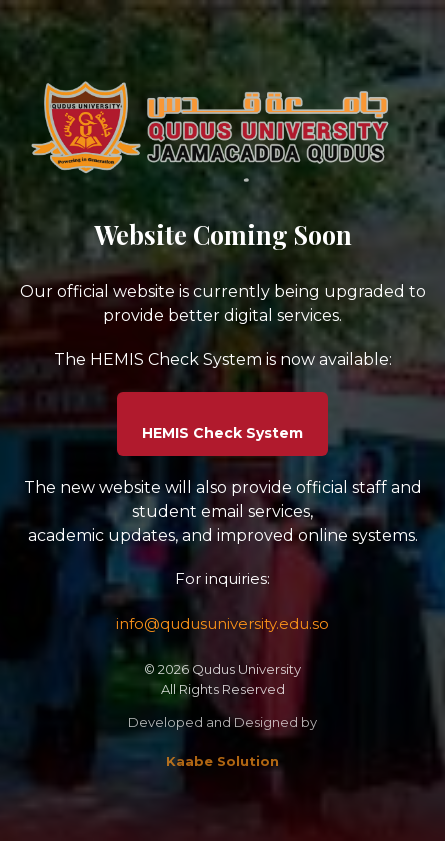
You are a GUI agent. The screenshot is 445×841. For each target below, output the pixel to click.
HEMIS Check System (222, 433)
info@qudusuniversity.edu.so (222, 623)
